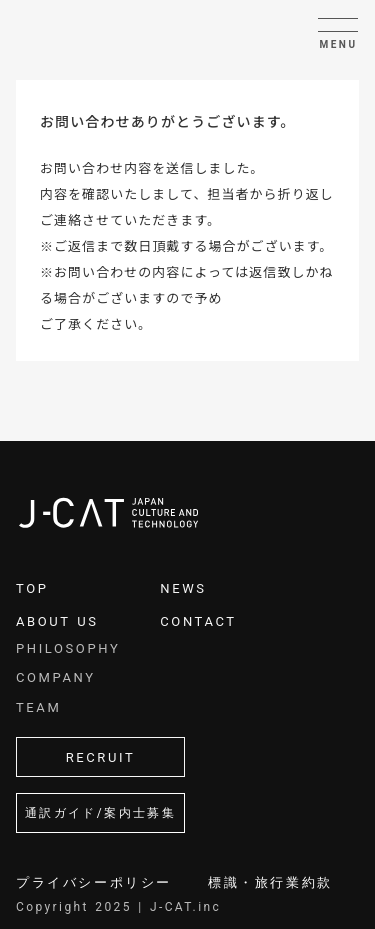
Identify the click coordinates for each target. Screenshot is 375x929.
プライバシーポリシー (94, 882)
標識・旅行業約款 (270, 882)
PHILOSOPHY (68, 648)
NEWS (183, 588)
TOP (32, 588)
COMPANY (56, 677)
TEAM (38, 707)
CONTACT (198, 621)
